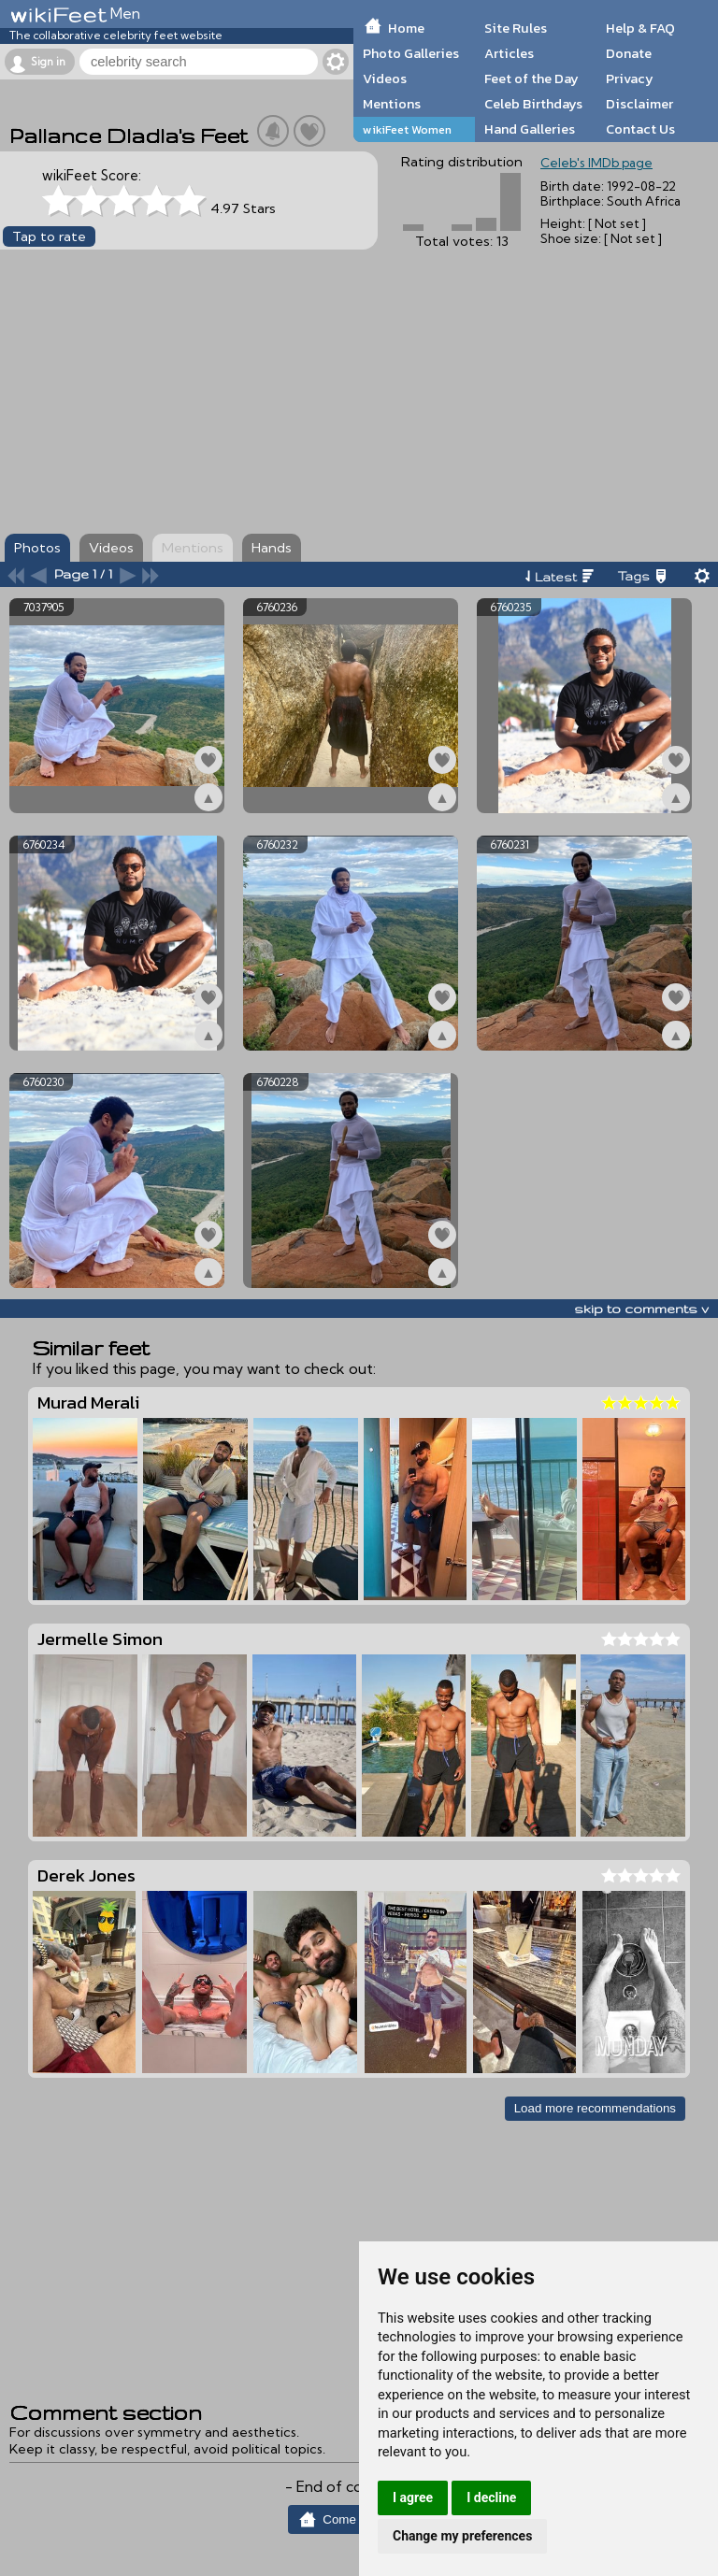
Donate (629, 53)
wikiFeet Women (407, 129)
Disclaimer (639, 103)
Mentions (392, 103)
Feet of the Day (531, 78)
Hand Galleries (529, 129)
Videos (385, 78)
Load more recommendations (595, 2108)
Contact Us (640, 129)
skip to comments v (641, 1308)
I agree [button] (413, 2497)
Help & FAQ (640, 28)
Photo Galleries (411, 53)
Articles (509, 53)
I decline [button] (491, 2497)
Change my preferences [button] (462, 2535)
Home (406, 28)
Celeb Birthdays (533, 103)
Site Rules (515, 28)
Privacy (629, 78)
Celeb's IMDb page (596, 162)
